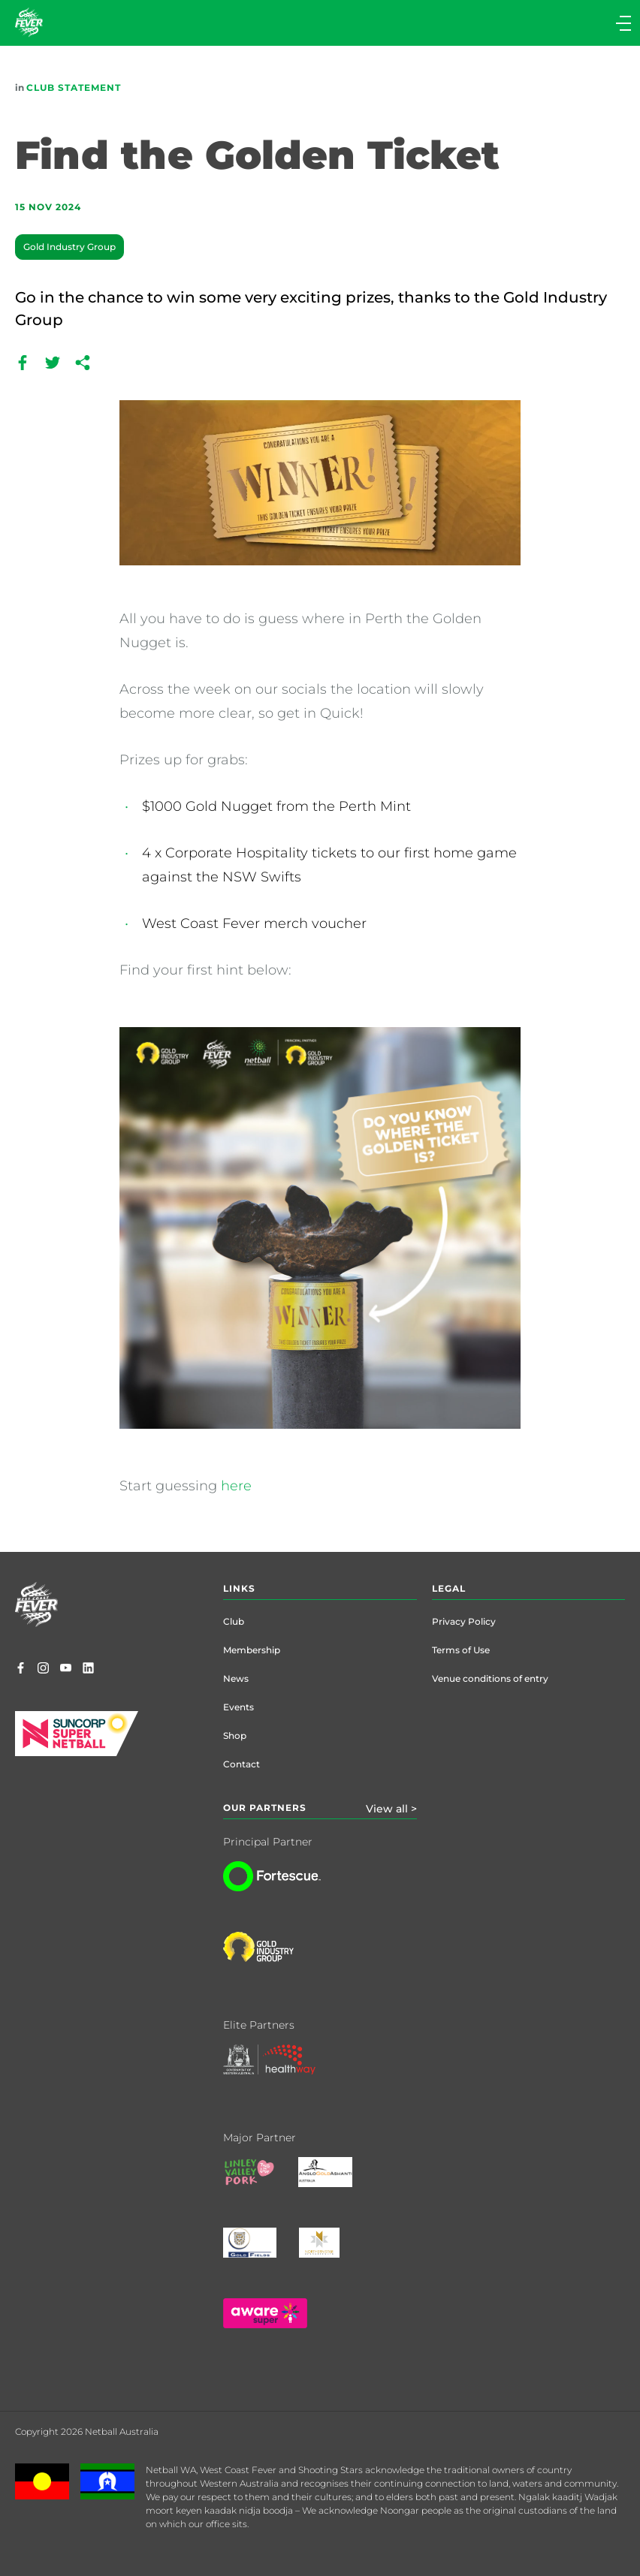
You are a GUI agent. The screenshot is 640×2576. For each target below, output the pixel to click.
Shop (234, 1735)
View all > (391, 1808)
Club (233, 1621)
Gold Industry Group (69, 246)
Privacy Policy (464, 1621)
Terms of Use (461, 1650)
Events (238, 1707)
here (236, 1486)
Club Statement (73, 87)
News (236, 1678)
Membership (251, 1650)
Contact (241, 1764)
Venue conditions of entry (490, 1678)
